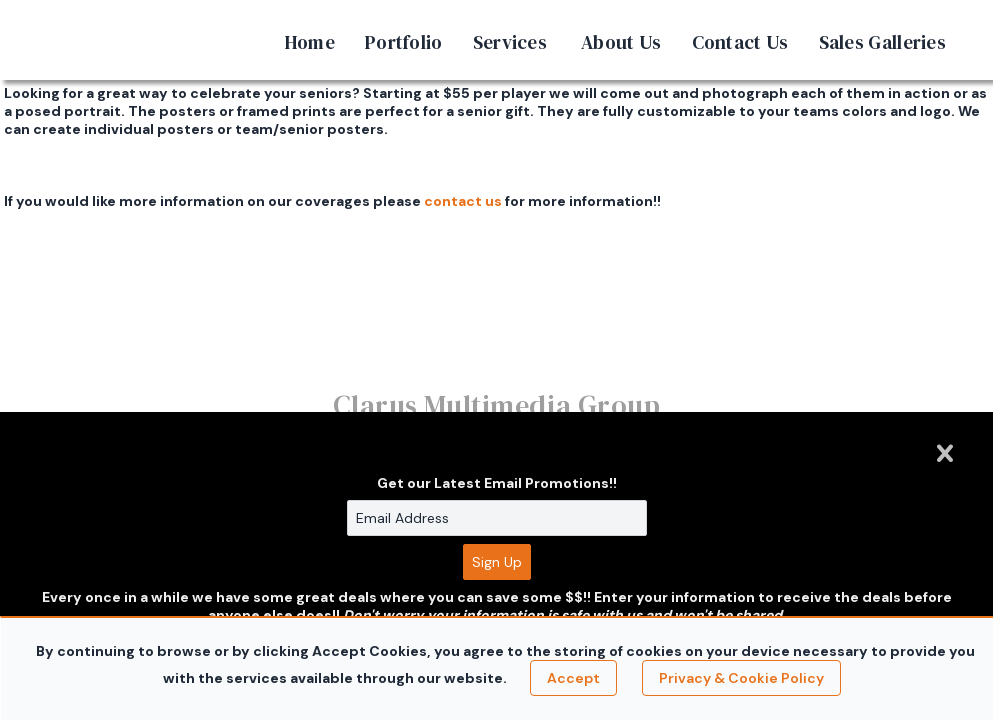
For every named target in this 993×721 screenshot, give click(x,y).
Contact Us (740, 42)
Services (510, 42)
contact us (463, 201)
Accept (573, 678)
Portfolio (404, 42)
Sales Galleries (883, 42)
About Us (621, 42)
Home (310, 42)
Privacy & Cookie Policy (741, 678)
